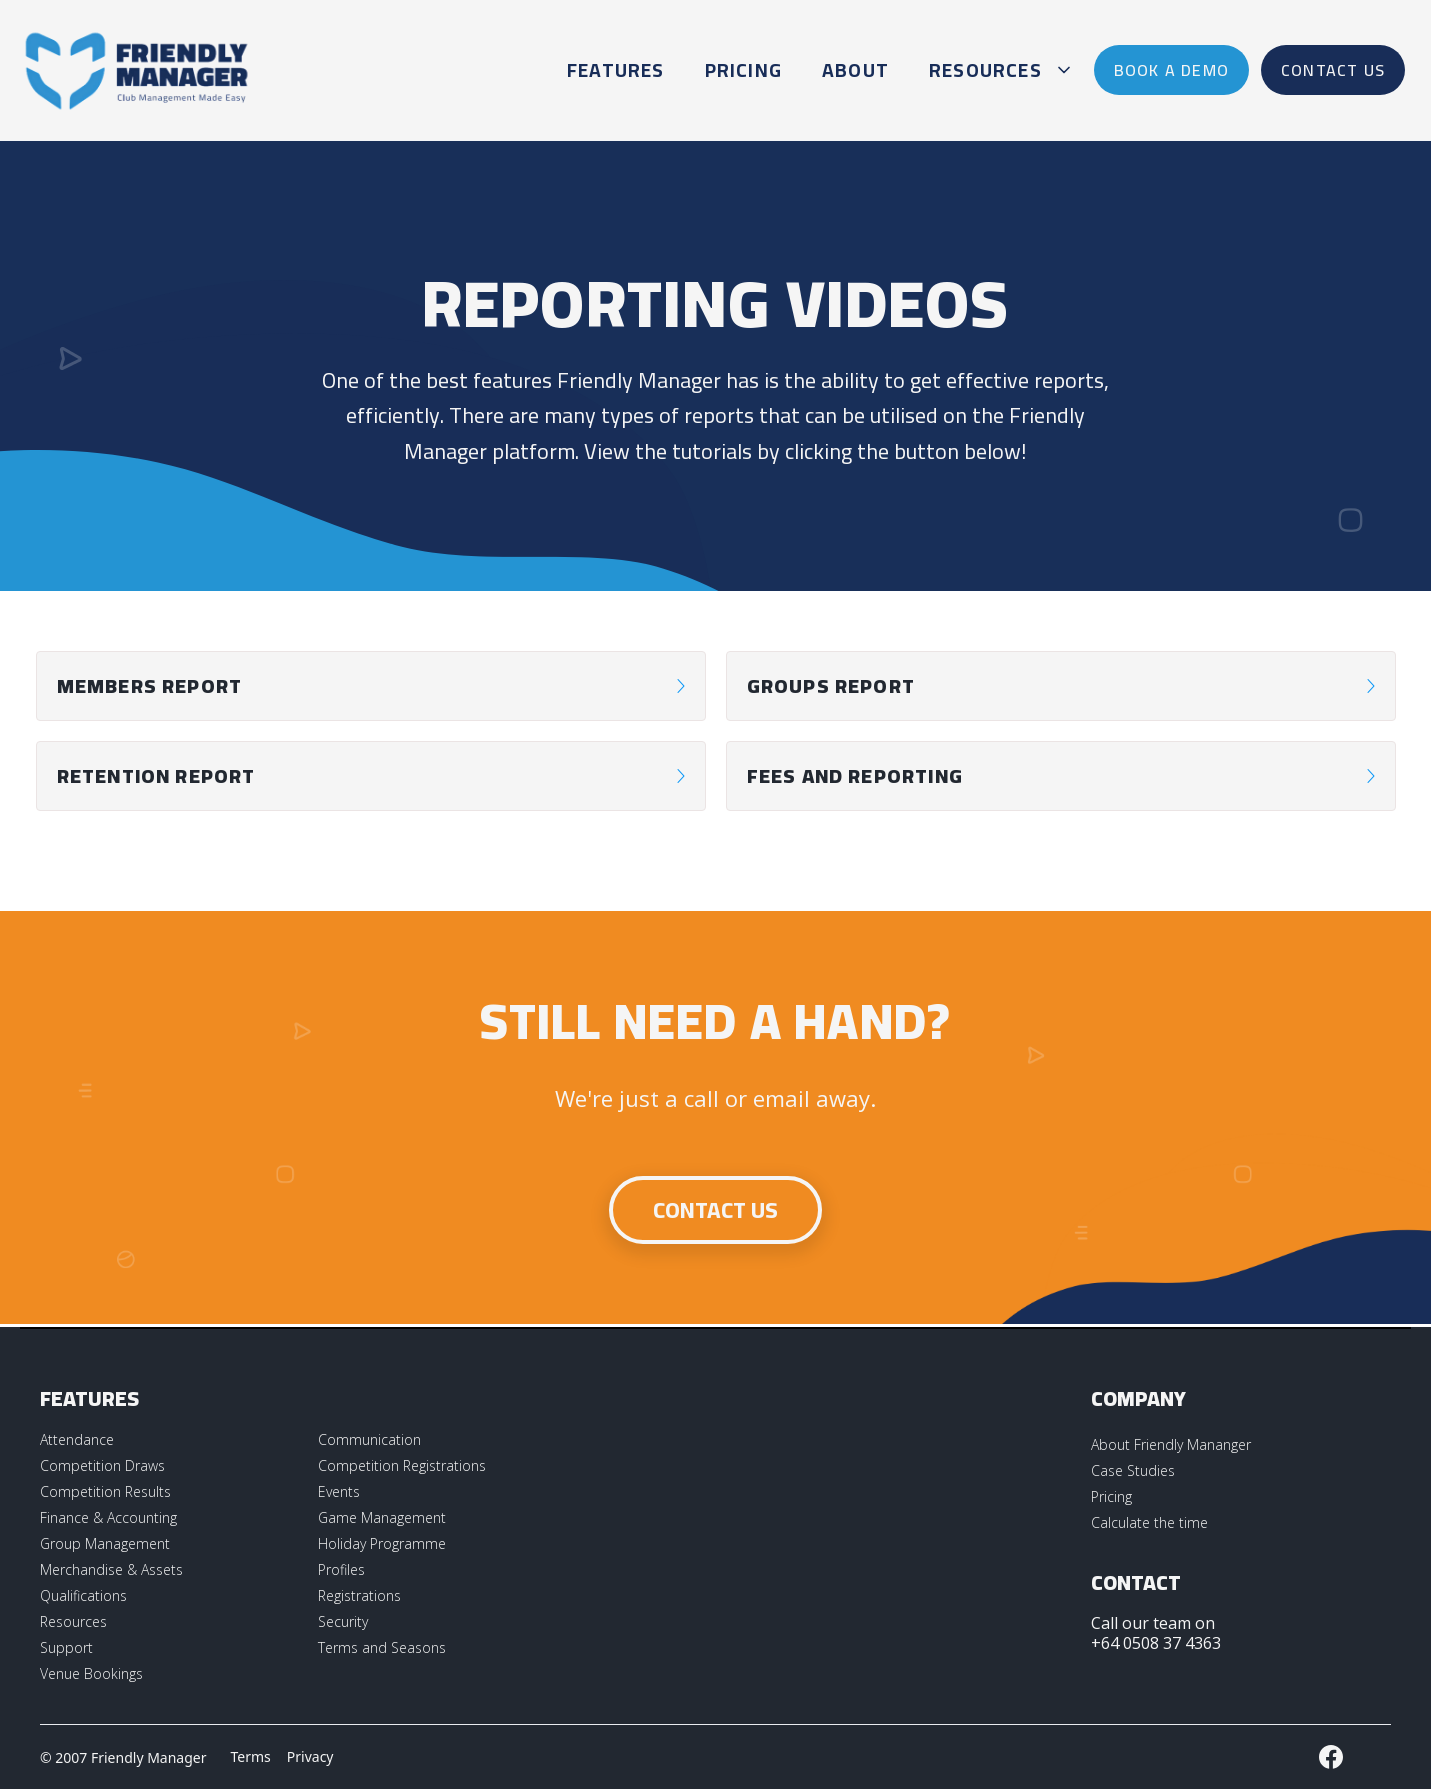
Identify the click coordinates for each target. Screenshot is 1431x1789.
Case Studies (1133, 1470)
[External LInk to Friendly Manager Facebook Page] (1331, 1757)
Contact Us (715, 1210)
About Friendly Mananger (1171, 1444)
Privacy (310, 1756)
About (855, 70)
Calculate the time (1149, 1522)
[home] (137, 70)
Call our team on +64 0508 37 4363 (1156, 1633)
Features (616, 70)
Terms (251, 1756)
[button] (996, 70)
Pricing (743, 70)
